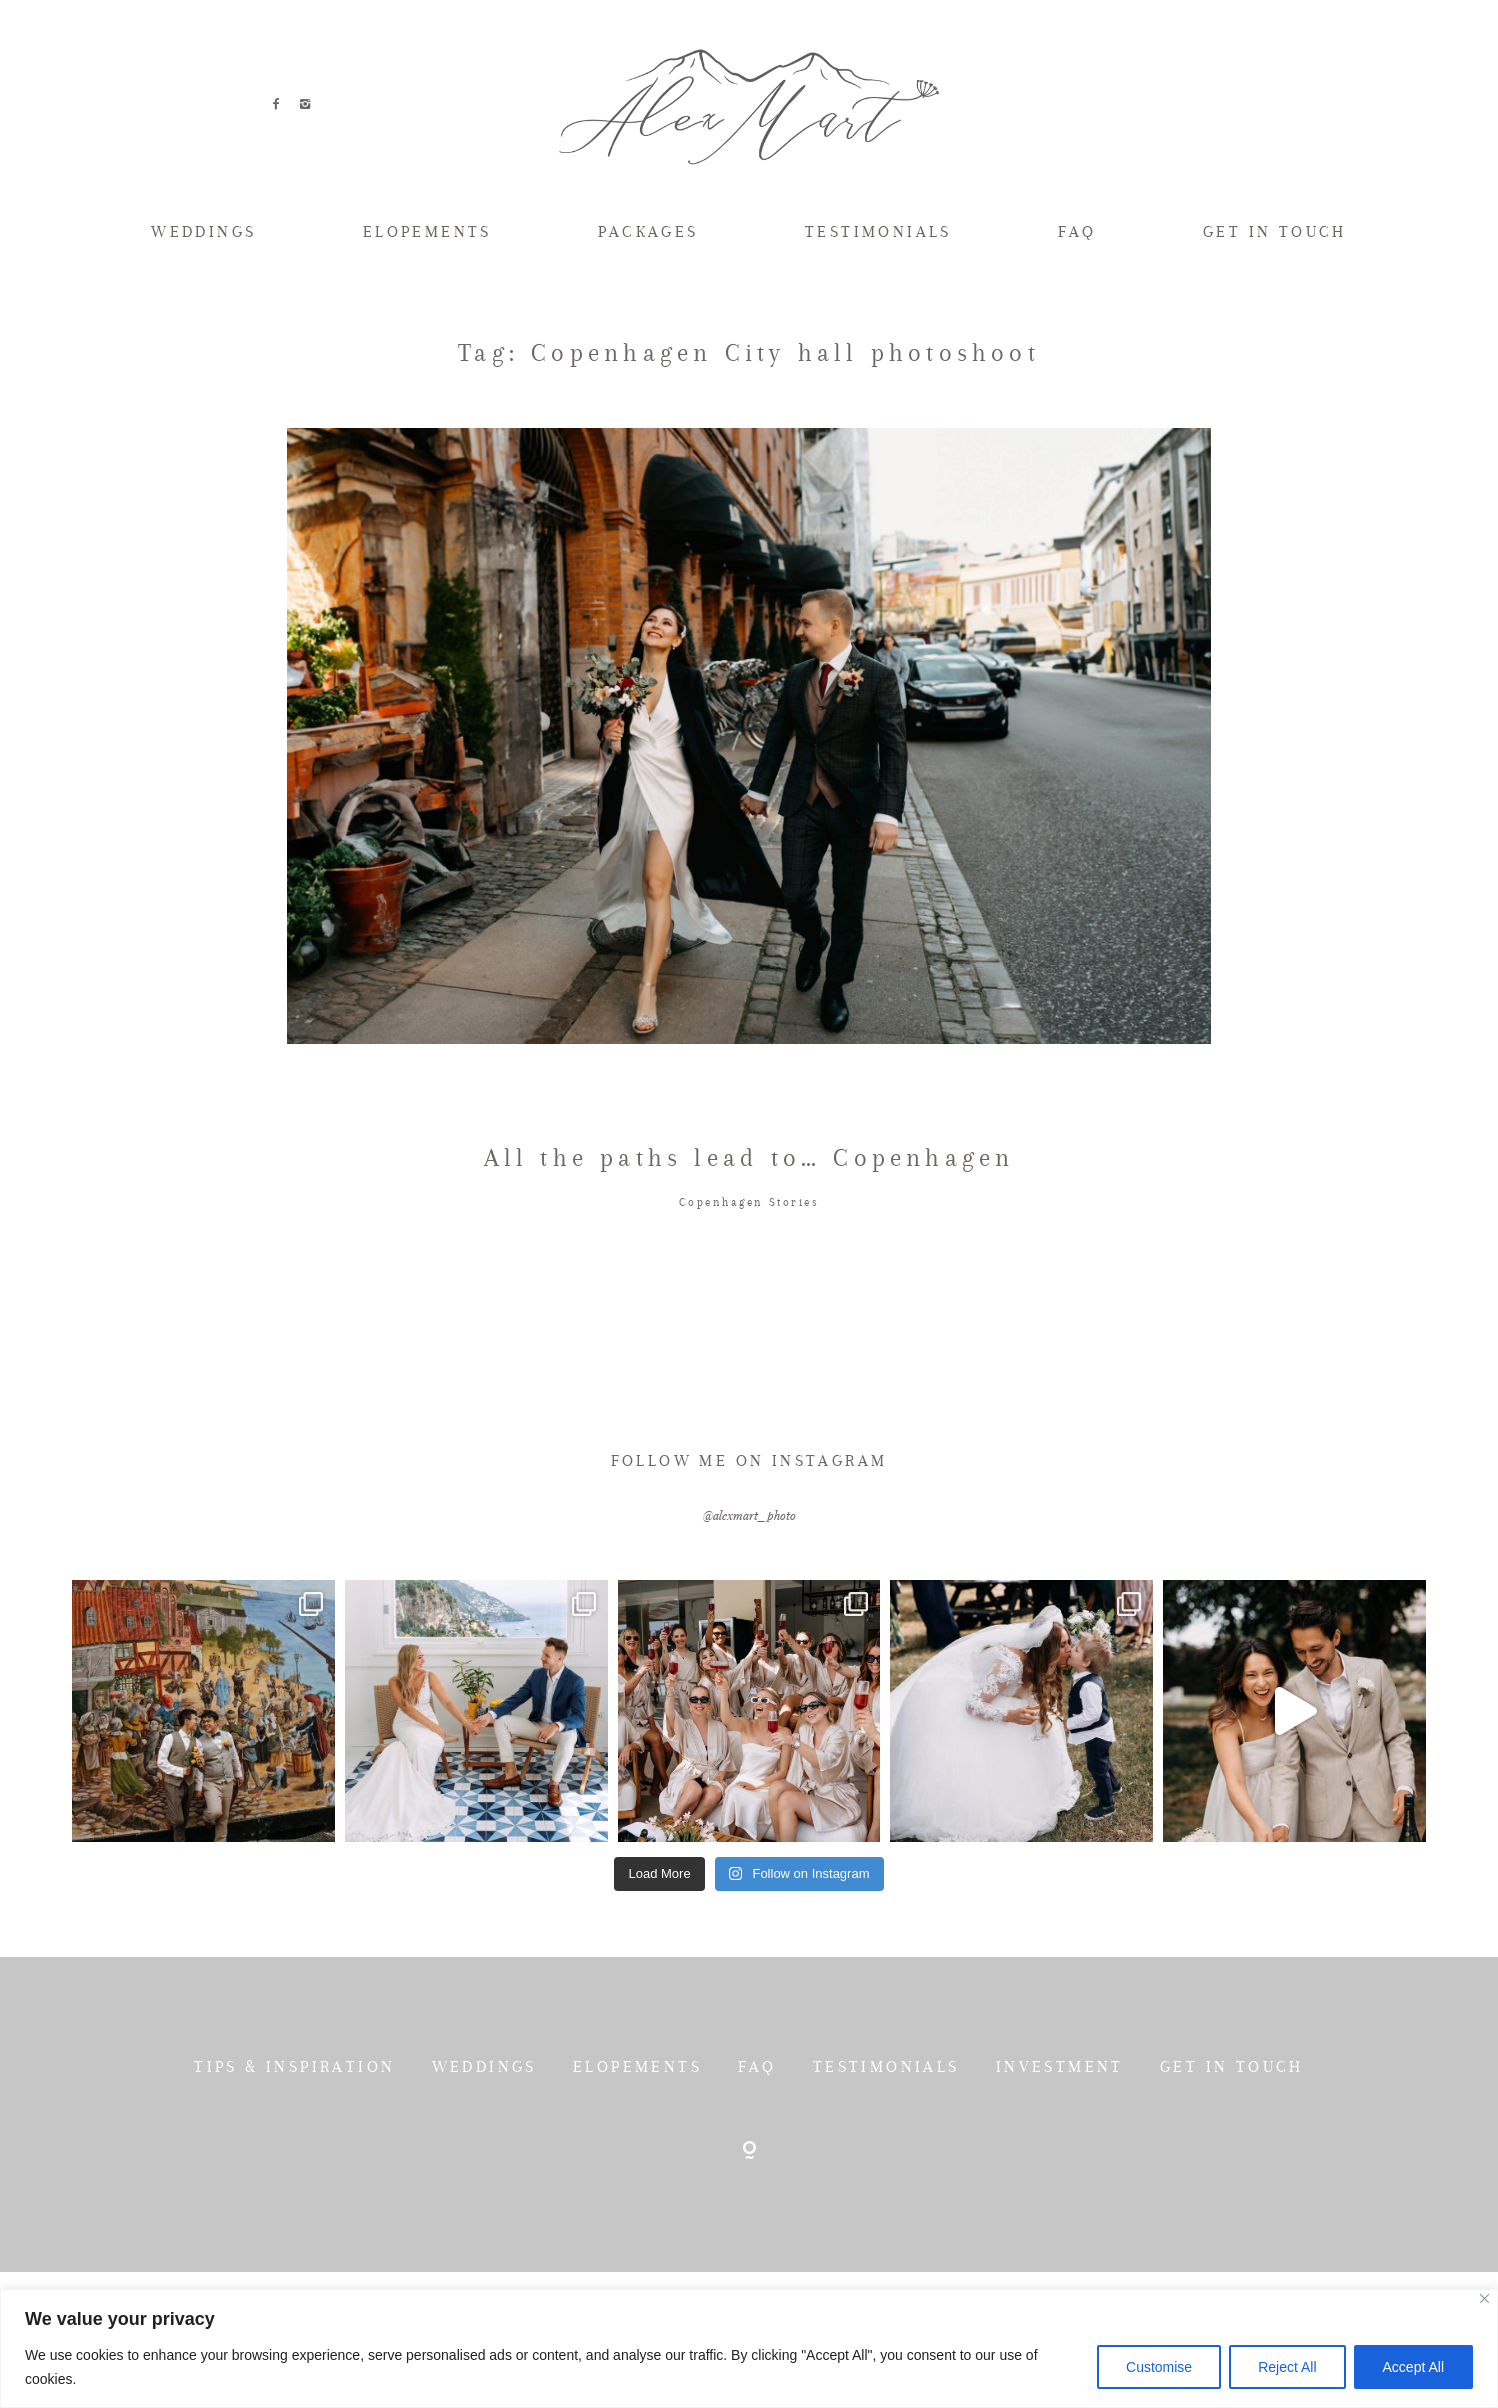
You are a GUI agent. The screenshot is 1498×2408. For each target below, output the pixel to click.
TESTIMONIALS (878, 231)
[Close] (1484, 2298)
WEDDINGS (203, 231)
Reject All (1287, 2367)
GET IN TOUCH (1275, 231)
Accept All (1413, 2367)
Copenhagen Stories (749, 1295)
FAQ (1077, 231)
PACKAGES (648, 231)
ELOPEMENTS (427, 231)
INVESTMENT (1060, 2159)
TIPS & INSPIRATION (294, 2159)
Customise (1159, 2367)
